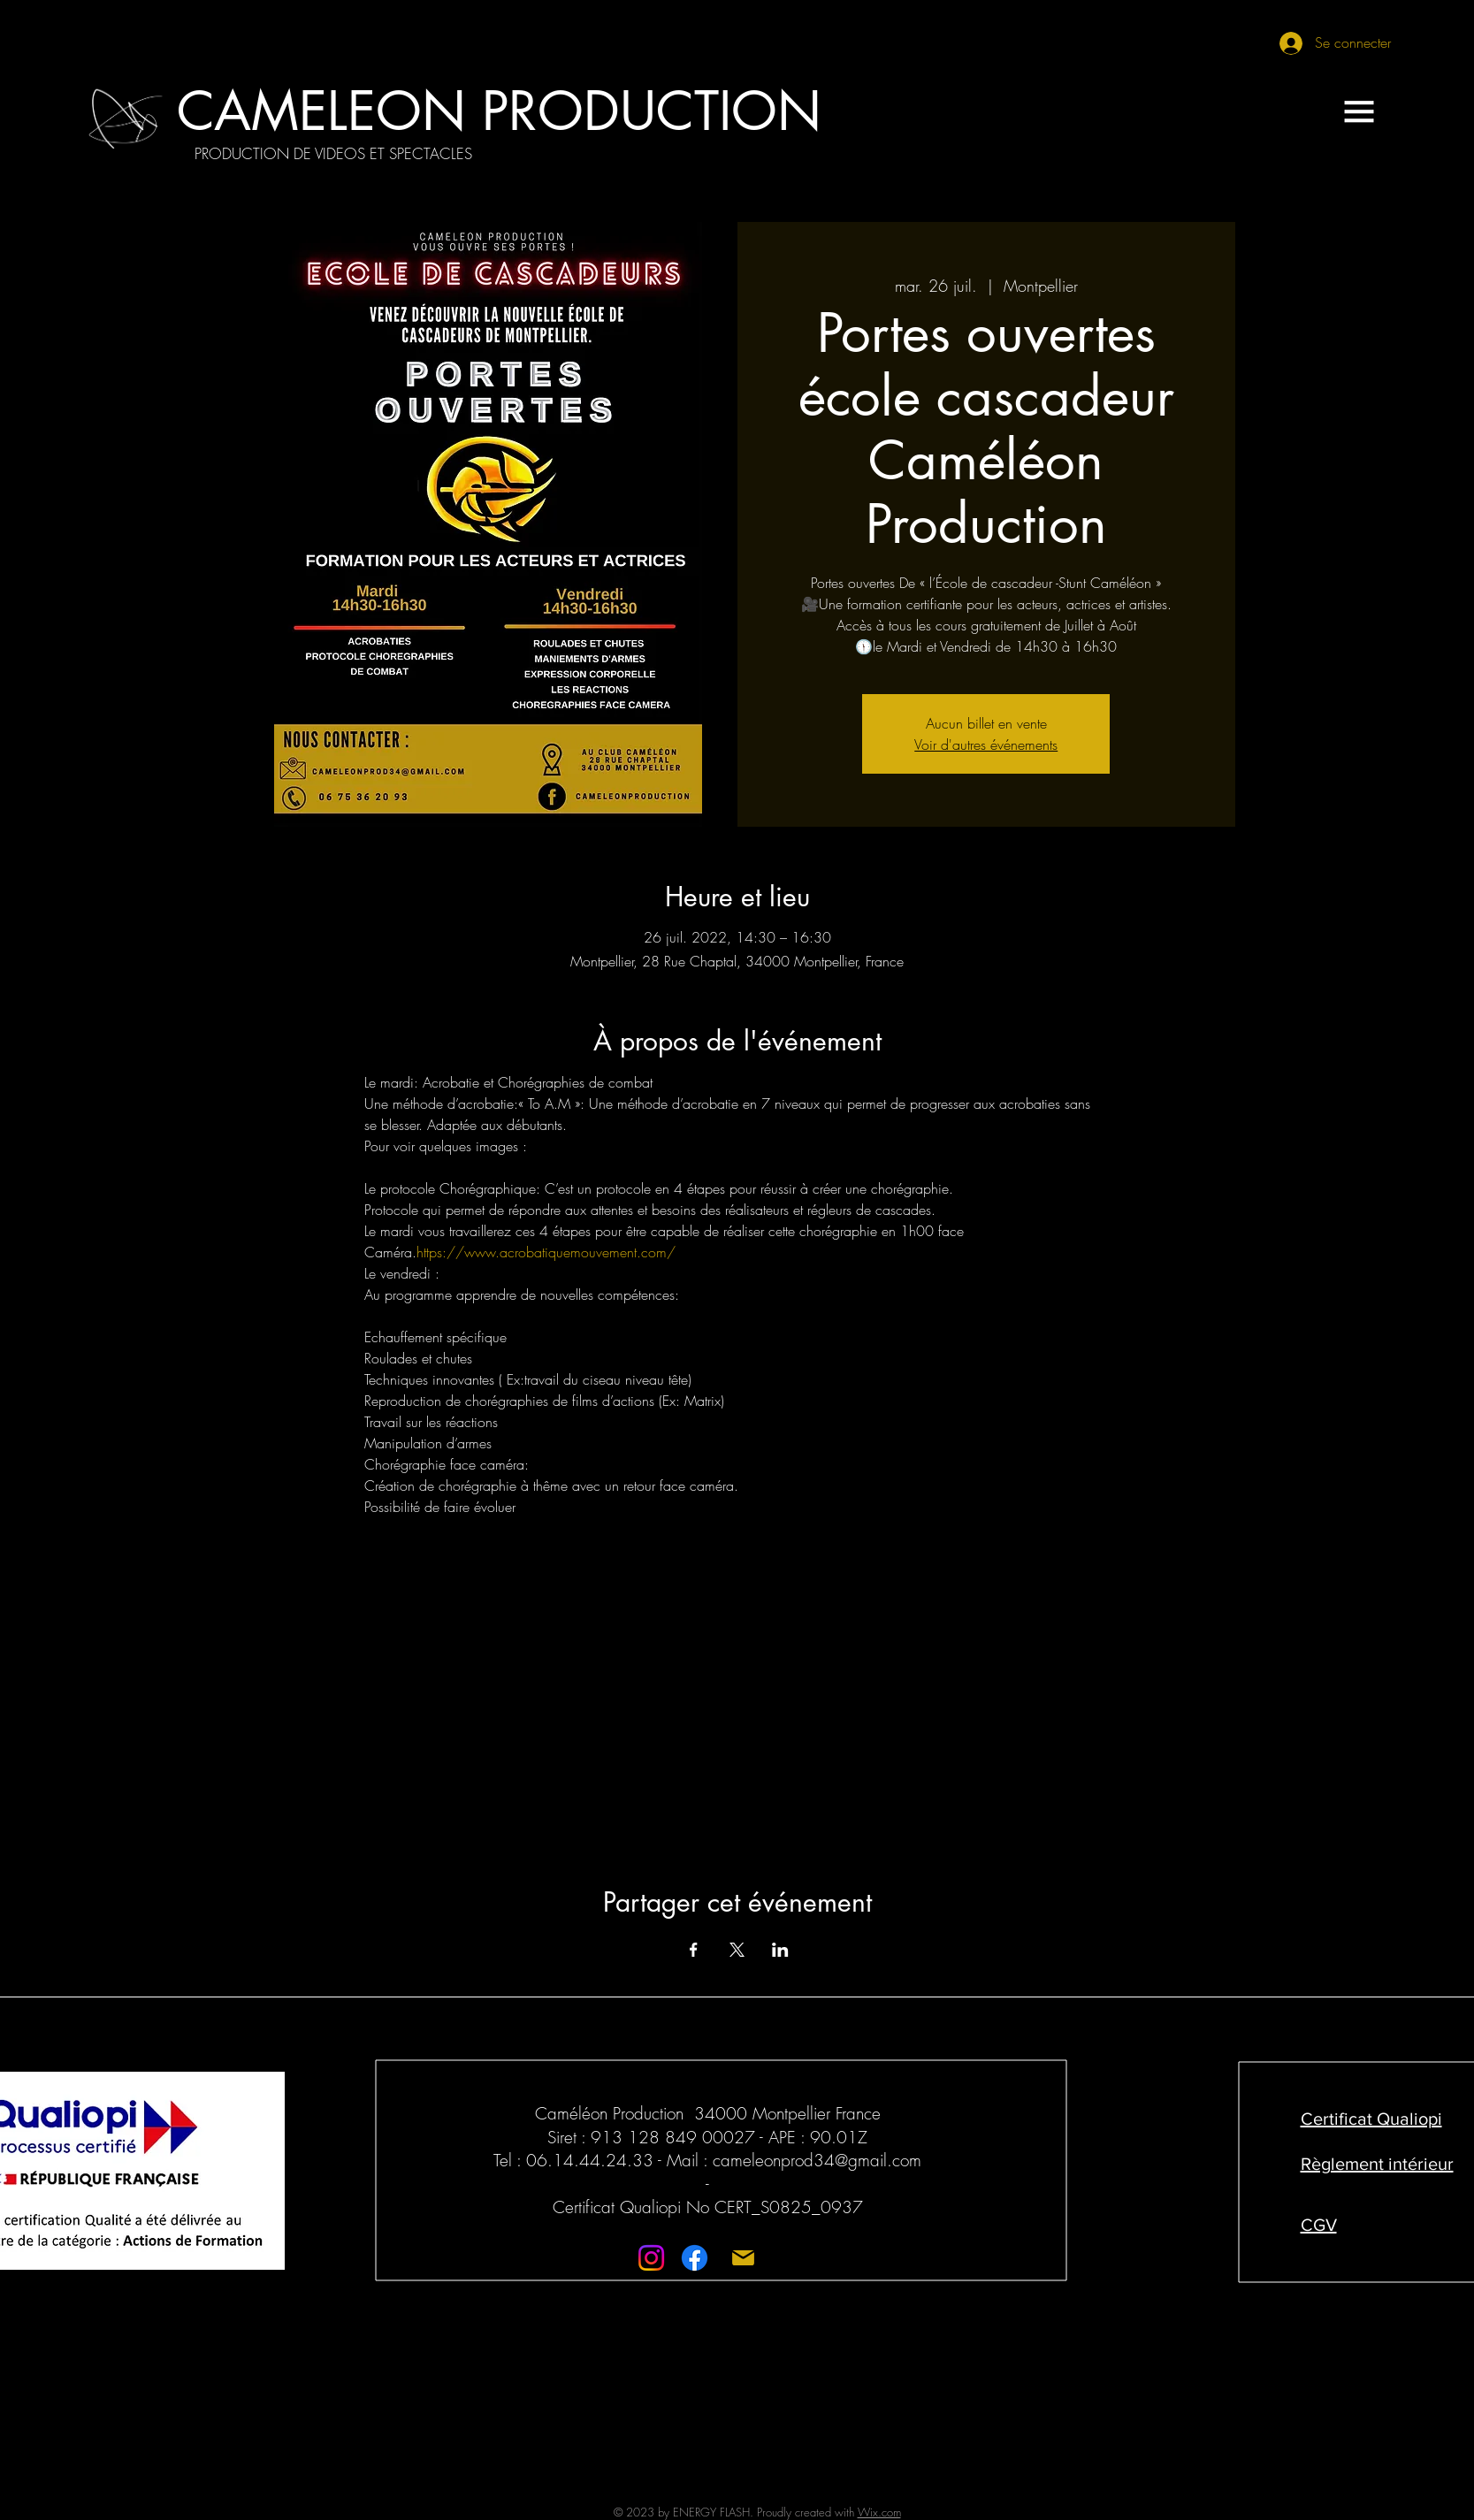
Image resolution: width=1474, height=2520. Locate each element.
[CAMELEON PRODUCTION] (499, 111)
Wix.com (879, 2512)
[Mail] (743, 2258)
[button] (1359, 111)
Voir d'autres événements (986, 744)
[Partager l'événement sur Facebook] (693, 1950)
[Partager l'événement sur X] (737, 1950)
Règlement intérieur (1377, 2163)
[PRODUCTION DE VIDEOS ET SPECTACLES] (333, 153)
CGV (1319, 2224)
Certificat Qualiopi (1371, 2118)
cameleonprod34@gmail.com (817, 2160)
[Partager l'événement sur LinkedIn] (780, 1950)
